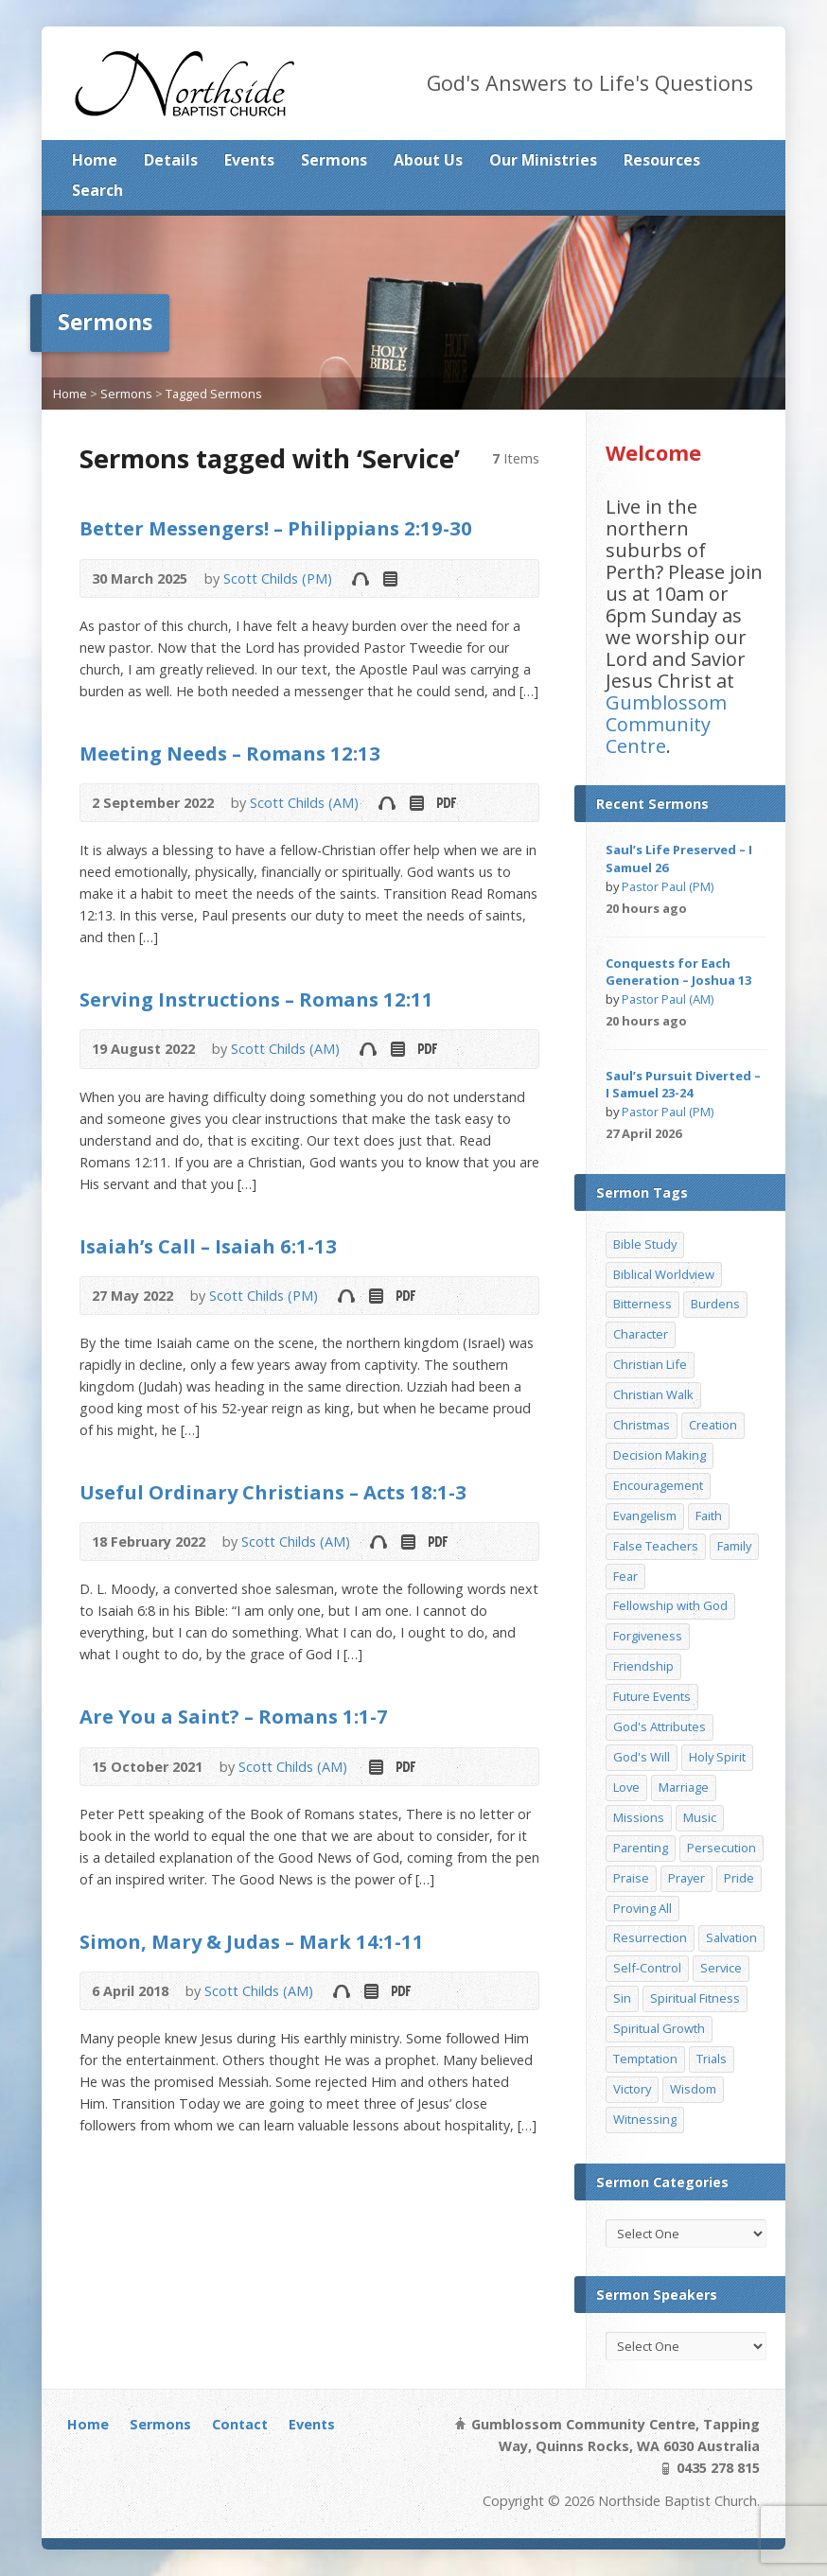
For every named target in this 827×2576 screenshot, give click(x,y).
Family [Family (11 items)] (734, 1545)
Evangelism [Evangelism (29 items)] (645, 1515)
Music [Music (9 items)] (699, 1817)
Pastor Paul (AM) (667, 999)
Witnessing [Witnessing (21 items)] (645, 2119)
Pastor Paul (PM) (667, 886)
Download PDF (445, 803)
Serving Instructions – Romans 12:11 (256, 999)
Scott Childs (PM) (277, 578)
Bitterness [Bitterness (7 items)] (642, 1303)
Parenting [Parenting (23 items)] (640, 1847)
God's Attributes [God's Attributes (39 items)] (659, 1726)
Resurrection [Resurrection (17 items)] (650, 1937)
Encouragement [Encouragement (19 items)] (658, 1485)
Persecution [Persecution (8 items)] (721, 1847)
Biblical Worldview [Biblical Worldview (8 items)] (663, 1274)
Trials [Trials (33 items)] (711, 2058)
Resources (662, 159)
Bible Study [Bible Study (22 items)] (645, 1244)
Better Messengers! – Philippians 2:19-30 (275, 528)
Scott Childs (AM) (304, 803)
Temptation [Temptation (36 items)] (645, 2058)
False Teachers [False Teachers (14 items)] (655, 1545)
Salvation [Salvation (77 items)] (731, 1937)
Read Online (389, 578)
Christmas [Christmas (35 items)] (641, 1424)
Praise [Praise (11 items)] (631, 1877)
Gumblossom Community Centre (666, 724)
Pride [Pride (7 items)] (739, 1877)
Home (94, 159)
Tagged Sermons (214, 393)
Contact (240, 2424)
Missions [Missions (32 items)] (638, 1817)
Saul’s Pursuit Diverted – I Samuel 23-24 (683, 1084)
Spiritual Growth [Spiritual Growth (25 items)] (659, 2028)
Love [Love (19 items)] (626, 1787)
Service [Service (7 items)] (721, 1967)
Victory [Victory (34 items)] (632, 2088)
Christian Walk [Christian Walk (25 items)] (653, 1394)
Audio (360, 578)
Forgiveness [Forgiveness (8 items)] (647, 1635)
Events (249, 159)
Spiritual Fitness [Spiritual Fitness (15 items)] (695, 1997)
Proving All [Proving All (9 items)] (642, 1908)
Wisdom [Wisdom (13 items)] (693, 2088)
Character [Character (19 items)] (640, 1333)
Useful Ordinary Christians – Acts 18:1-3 (272, 1492)
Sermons (334, 159)
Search (97, 190)
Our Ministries (543, 159)
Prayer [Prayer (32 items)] (686, 1877)
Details (171, 159)
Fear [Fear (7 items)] (625, 1576)
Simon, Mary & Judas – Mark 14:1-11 (251, 1941)
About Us (428, 159)
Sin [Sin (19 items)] (622, 1997)
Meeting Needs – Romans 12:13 (229, 753)
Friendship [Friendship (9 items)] (643, 1665)
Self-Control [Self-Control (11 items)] (647, 1967)
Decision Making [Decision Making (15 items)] (659, 1454)
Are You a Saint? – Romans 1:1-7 (233, 1716)
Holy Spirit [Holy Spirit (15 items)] (717, 1756)
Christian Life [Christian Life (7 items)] (650, 1364)
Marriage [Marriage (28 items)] (684, 1787)
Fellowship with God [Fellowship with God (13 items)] (670, 1605)
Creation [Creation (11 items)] (713, 1424)
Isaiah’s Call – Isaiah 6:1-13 (208, 1246)
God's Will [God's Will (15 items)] (641, 1756)
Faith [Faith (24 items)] (708, 1515)
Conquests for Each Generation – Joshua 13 (678, 972)
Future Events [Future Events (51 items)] (652, 1696)
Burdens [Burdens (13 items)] (715, 1303)
